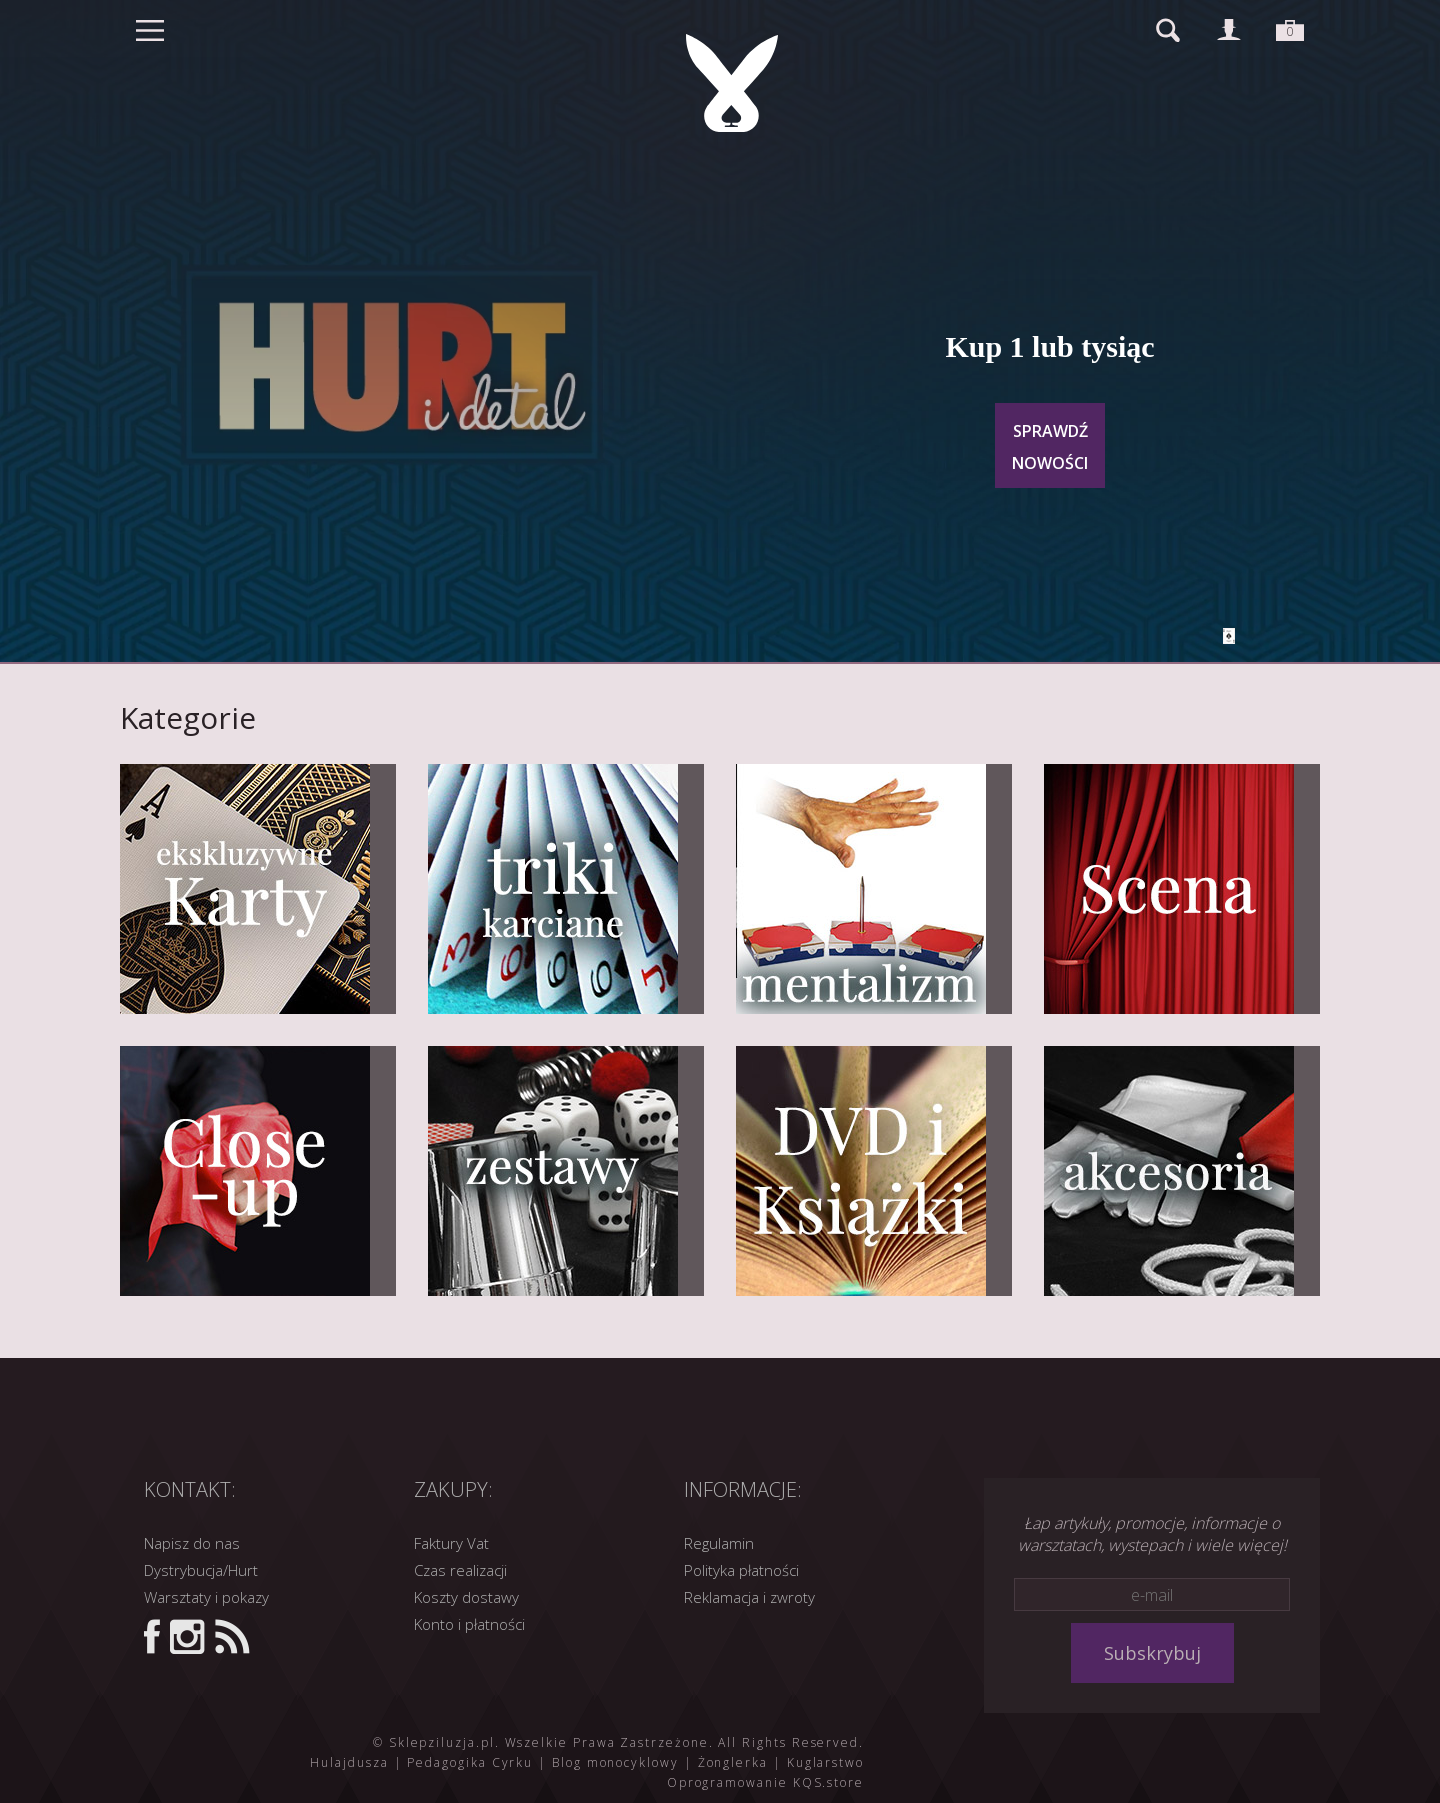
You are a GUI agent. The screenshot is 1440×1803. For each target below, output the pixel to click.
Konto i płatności (469, 1624)
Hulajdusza (349, 1762)
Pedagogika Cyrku (470, 1762)
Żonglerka (733, 1762)
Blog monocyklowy (615, 1762)
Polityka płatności (741, 1570)
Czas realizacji (460, 1570)
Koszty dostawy (466, 1597)
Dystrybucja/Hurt (201, 1570)
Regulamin (719, 1543)
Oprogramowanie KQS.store (765, 1782)
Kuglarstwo (825, 1762)
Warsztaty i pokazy (206, 1597)
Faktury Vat (451, 1543)
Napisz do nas (192, 1543)
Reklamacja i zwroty (749, 1597)
